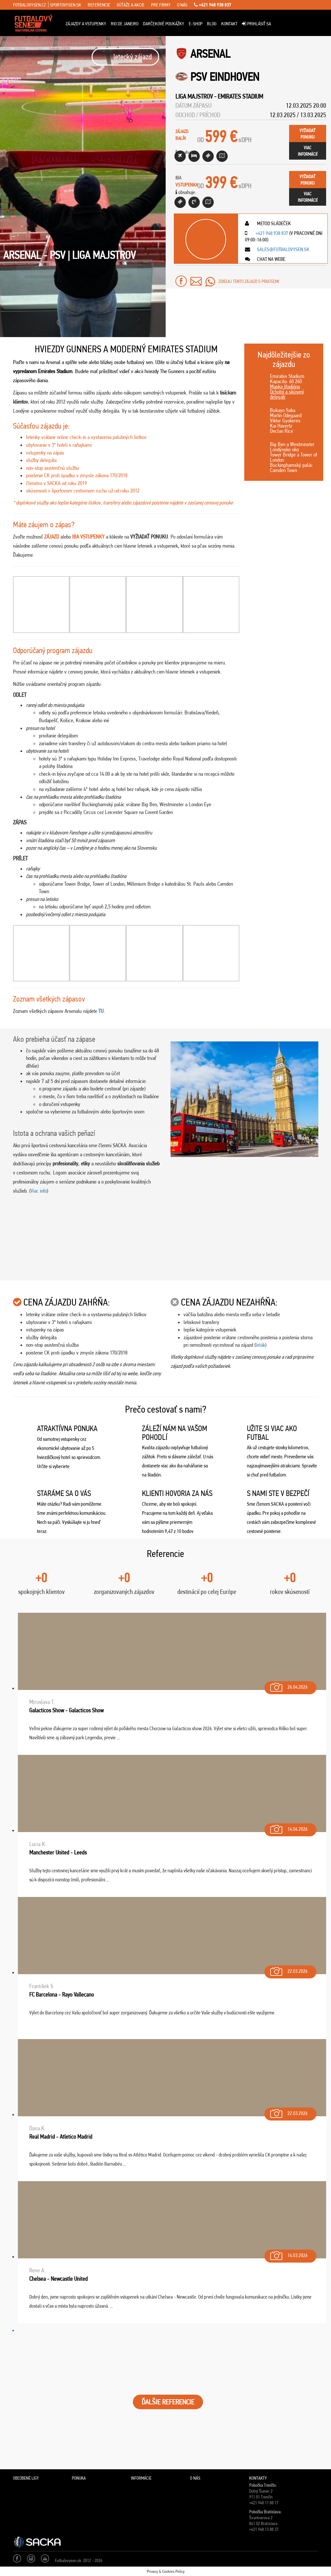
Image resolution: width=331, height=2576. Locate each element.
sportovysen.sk (65, 5)
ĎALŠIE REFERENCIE (168, 2402)
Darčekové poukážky (163, 24)
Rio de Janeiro (124, 24)
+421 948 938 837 (212, 5)
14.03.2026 (288, 2254)
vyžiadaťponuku (307, 134)
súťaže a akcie (131, 5)
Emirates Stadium (240, 96)
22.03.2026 (288, 1969)
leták (260, 1345)
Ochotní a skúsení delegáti (287, 394)
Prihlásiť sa (256, 24)
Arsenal (210, 53)
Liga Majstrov (194, 96)
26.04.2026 (288, 1685)
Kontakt (229, 24)
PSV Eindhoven (224, 76)
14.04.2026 (288, 1827)
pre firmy (161, 5)
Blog (212, 24)
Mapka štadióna (285, 386)
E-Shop (195, 24)
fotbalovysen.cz (29, 5)
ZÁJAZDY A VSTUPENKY (86, 24)
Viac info (39, 1190)
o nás (182, 5)
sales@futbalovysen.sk (282, 249)
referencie (99, 5)
